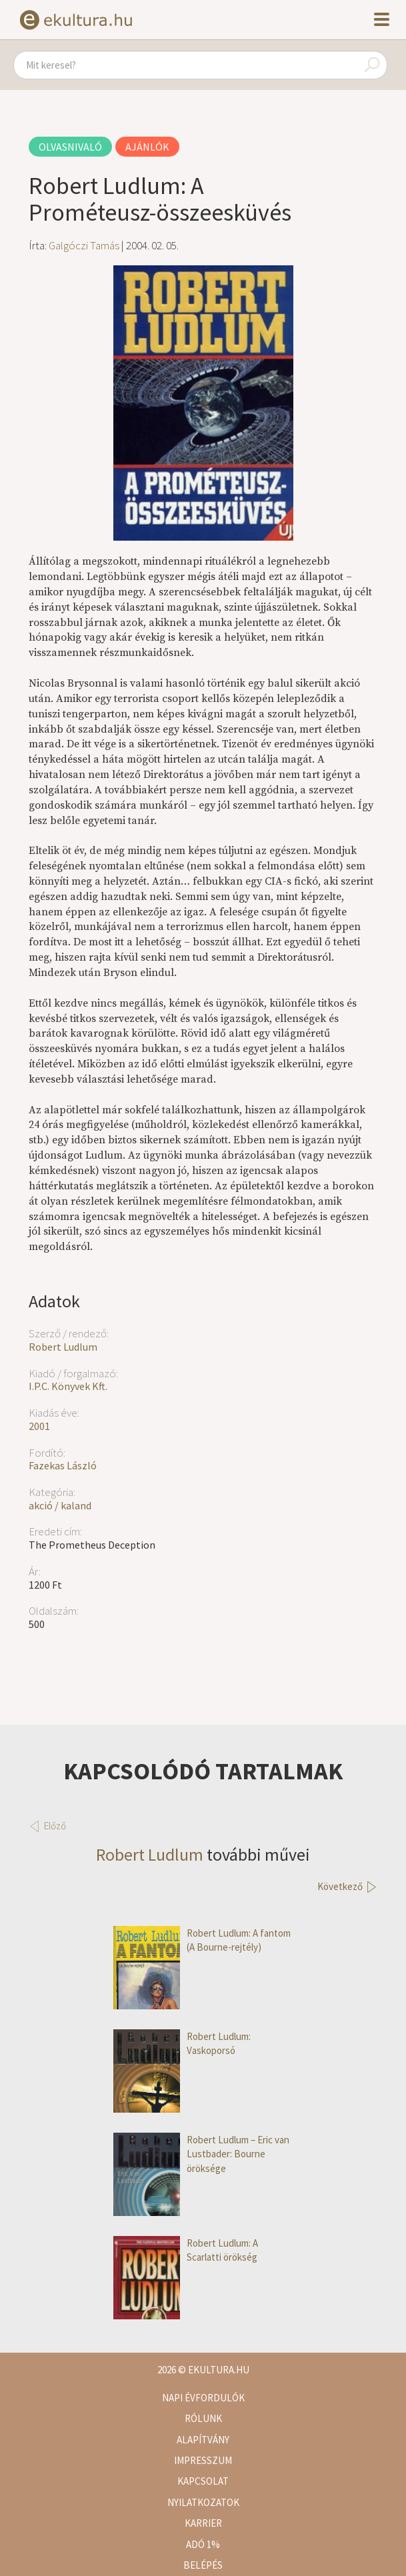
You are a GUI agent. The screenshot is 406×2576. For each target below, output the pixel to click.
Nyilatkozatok (203, 2502)
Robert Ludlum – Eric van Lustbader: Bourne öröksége (201, 2154)
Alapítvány (203, 2439)
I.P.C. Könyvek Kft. (68, 1386)
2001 (39, 1426)
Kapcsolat (203, 2481)
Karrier (203, 2523)
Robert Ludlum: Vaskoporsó (182, 2043)
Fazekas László (63, 1465)
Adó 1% (203, 2544)
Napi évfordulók (203, 2397)
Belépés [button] (203, 2565)
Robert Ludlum (63, 1346)
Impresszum (203, 2460)
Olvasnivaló (70, 146)
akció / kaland (60, 1505)
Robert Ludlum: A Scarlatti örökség (185, 2250)
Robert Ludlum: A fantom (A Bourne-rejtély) (202, 1940)
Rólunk (203, 2418)
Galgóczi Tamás (84, 245)
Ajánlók (147, 146)
